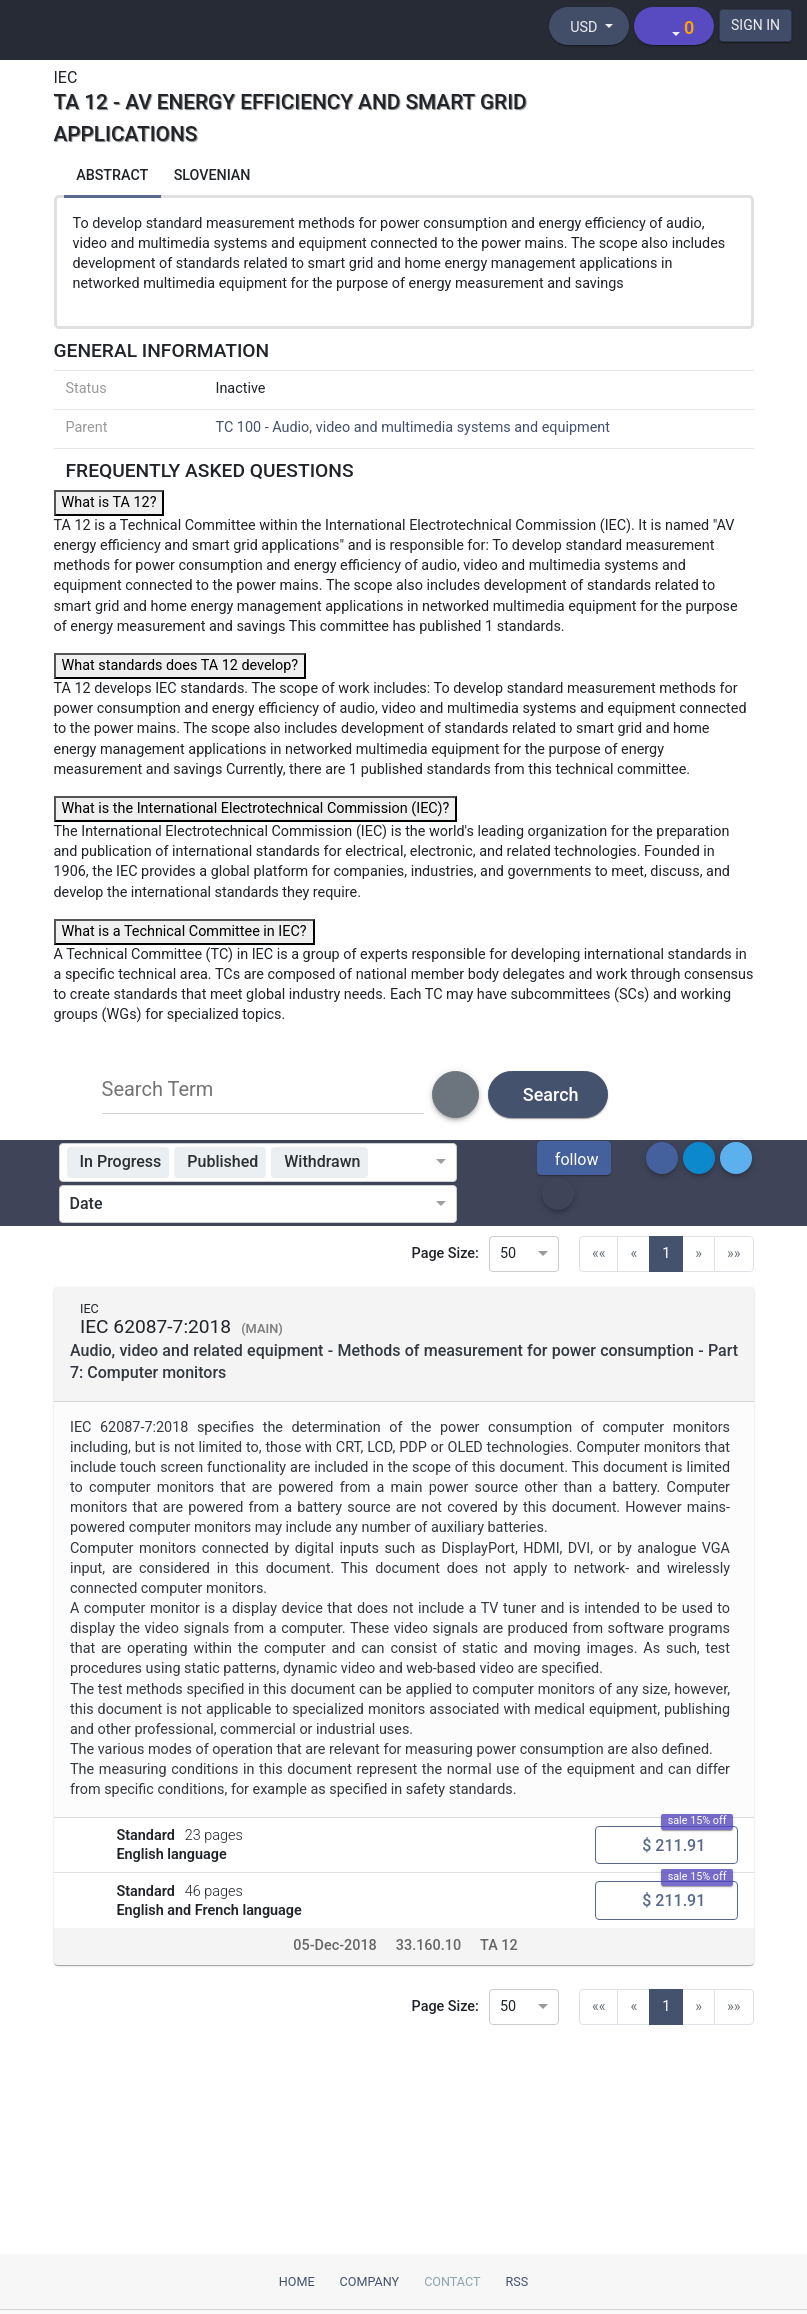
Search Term (158, 1092)
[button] (574, 1161)
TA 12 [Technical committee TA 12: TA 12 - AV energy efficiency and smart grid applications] (499, 1952)
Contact (452, 2281)
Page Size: (445, 1255)
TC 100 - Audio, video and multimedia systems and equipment (413, 429)
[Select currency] (587, 26)
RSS (517, 2281)
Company (370, 2281)
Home (297, 2281)
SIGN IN (754, 25)
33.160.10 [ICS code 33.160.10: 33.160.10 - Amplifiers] (427, 1952)
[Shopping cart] (672, 26)
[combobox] (405, 1165)
